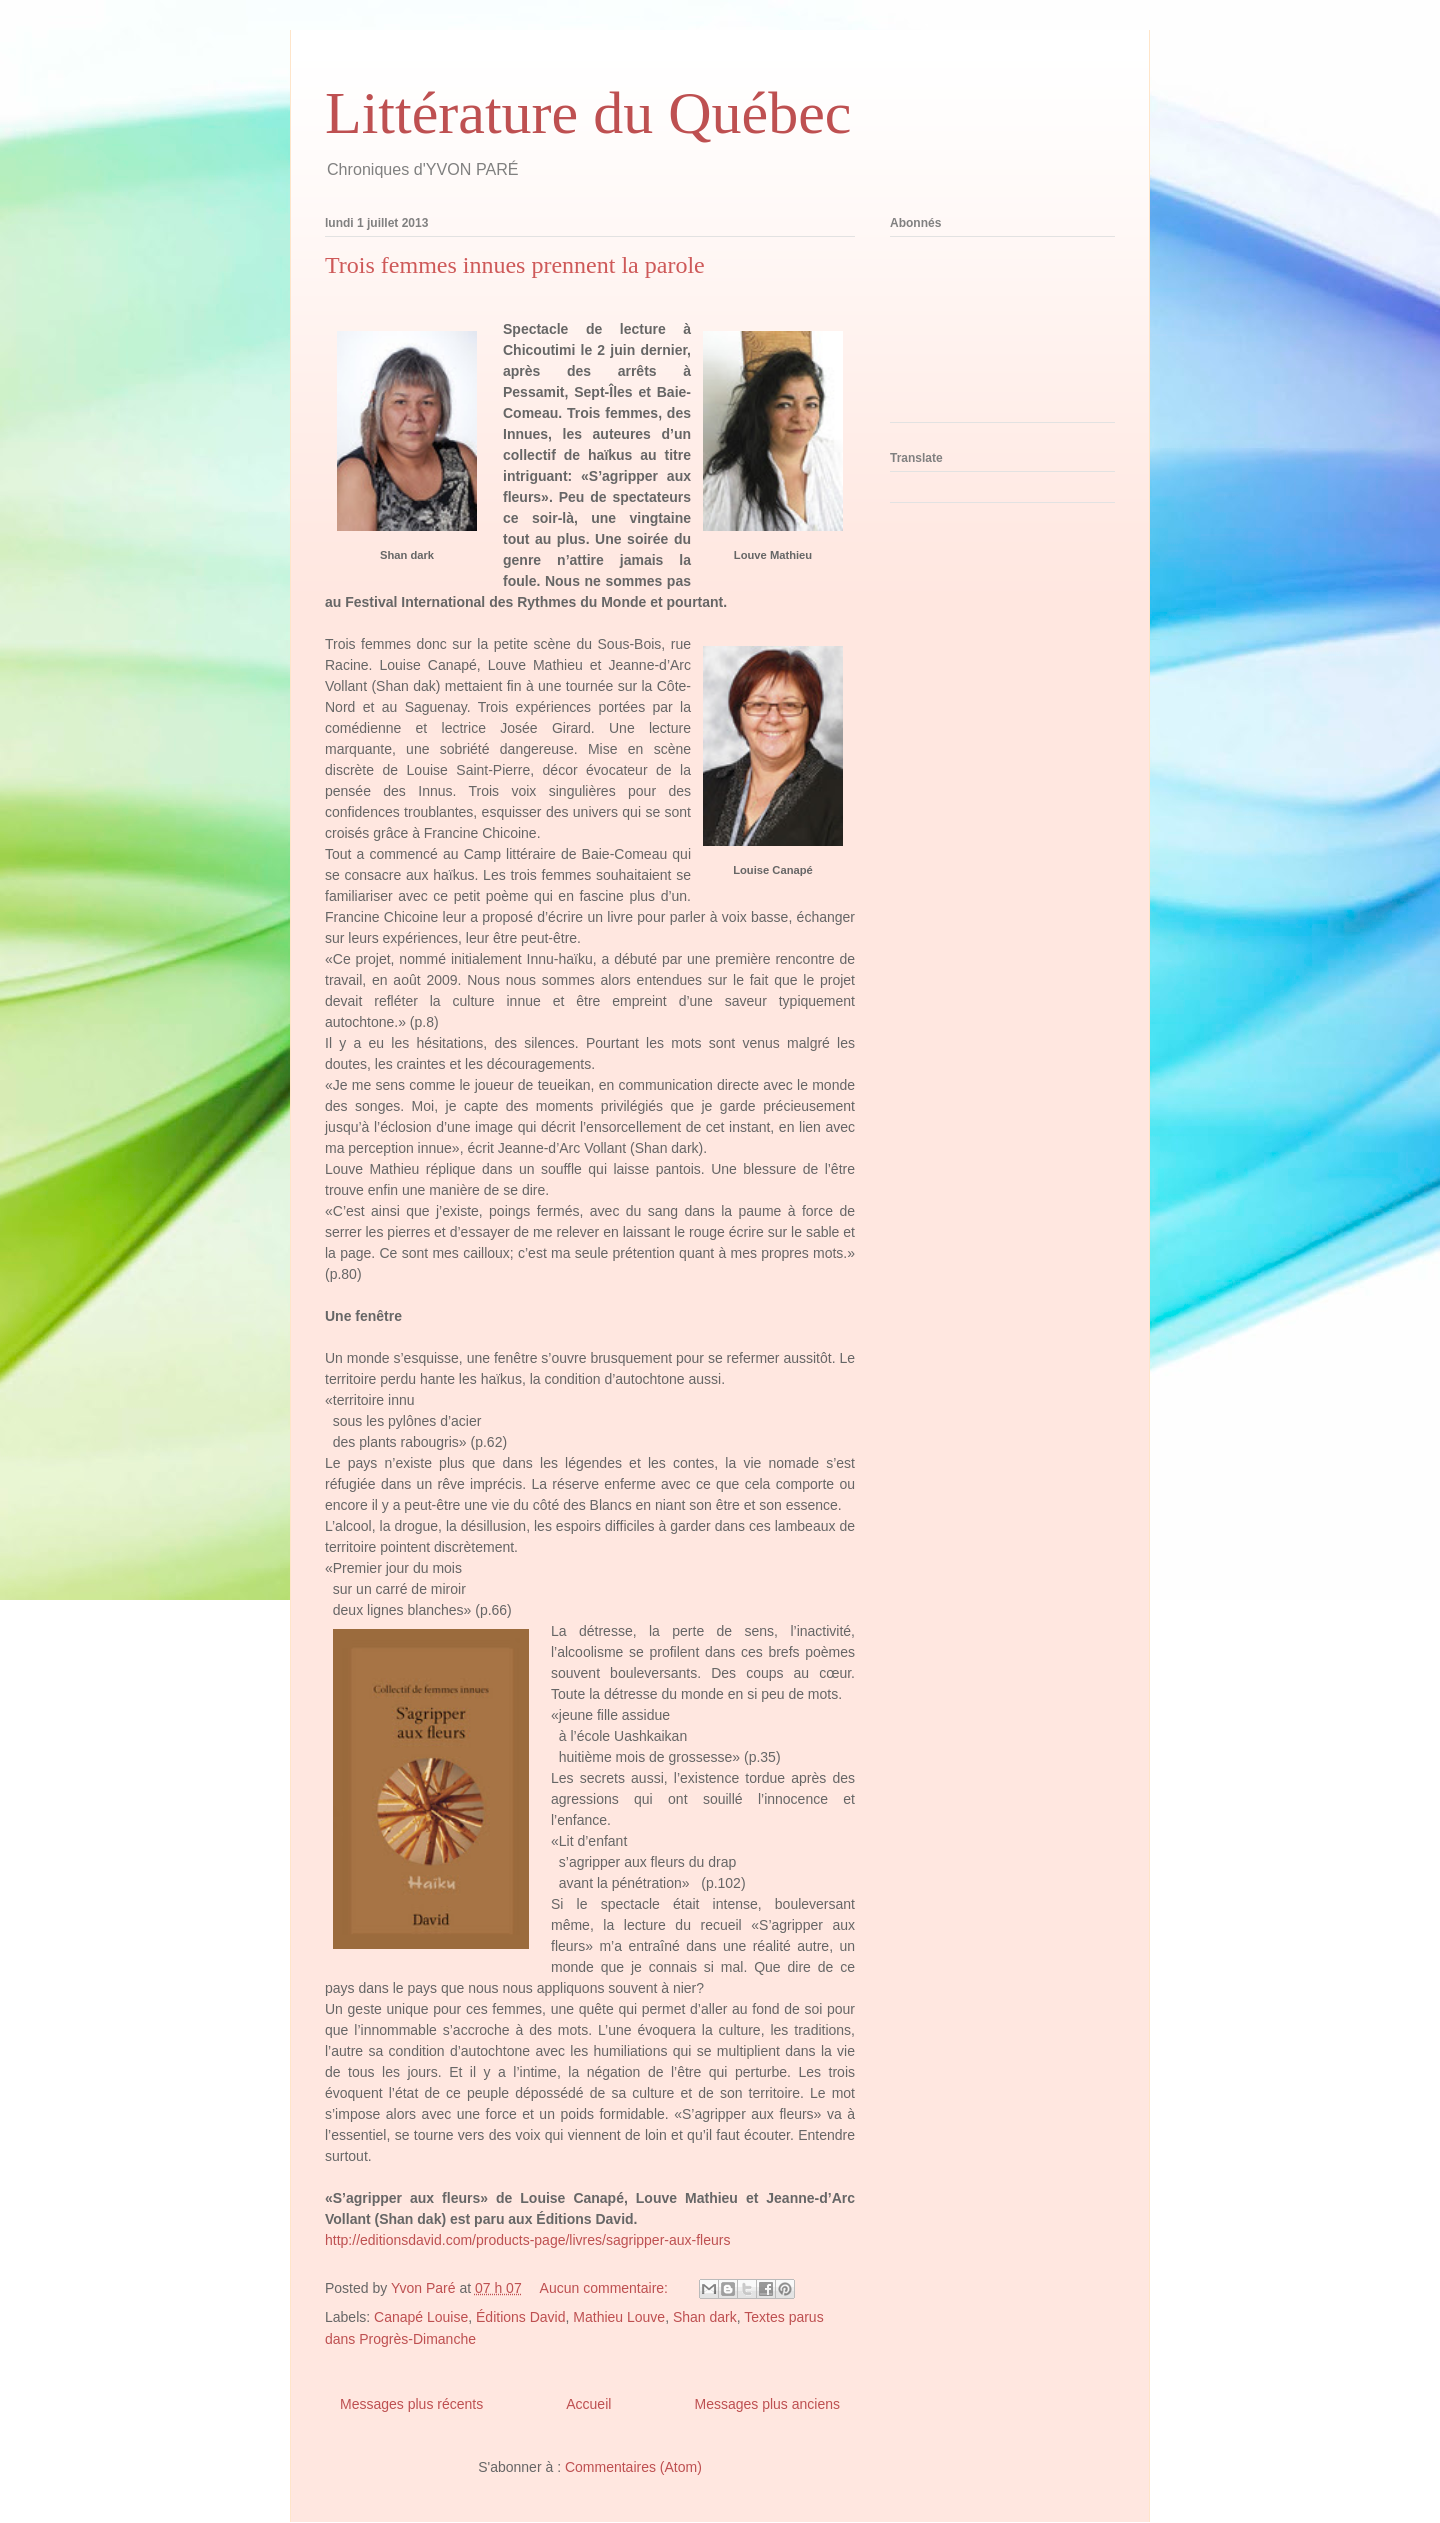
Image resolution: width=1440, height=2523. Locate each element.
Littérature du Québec (588, 113)
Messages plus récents (411, 2404)
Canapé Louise (421, 2317)
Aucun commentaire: (606, 2288)
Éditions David (521, 2317)
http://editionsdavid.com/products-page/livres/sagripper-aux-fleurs (527, 2240)
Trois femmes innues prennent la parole (515, 265)
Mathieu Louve (619, 2317)
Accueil (588, 2404)
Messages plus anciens (767, 2404)
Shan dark (705, 2317)
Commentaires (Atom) (633, 2467)
